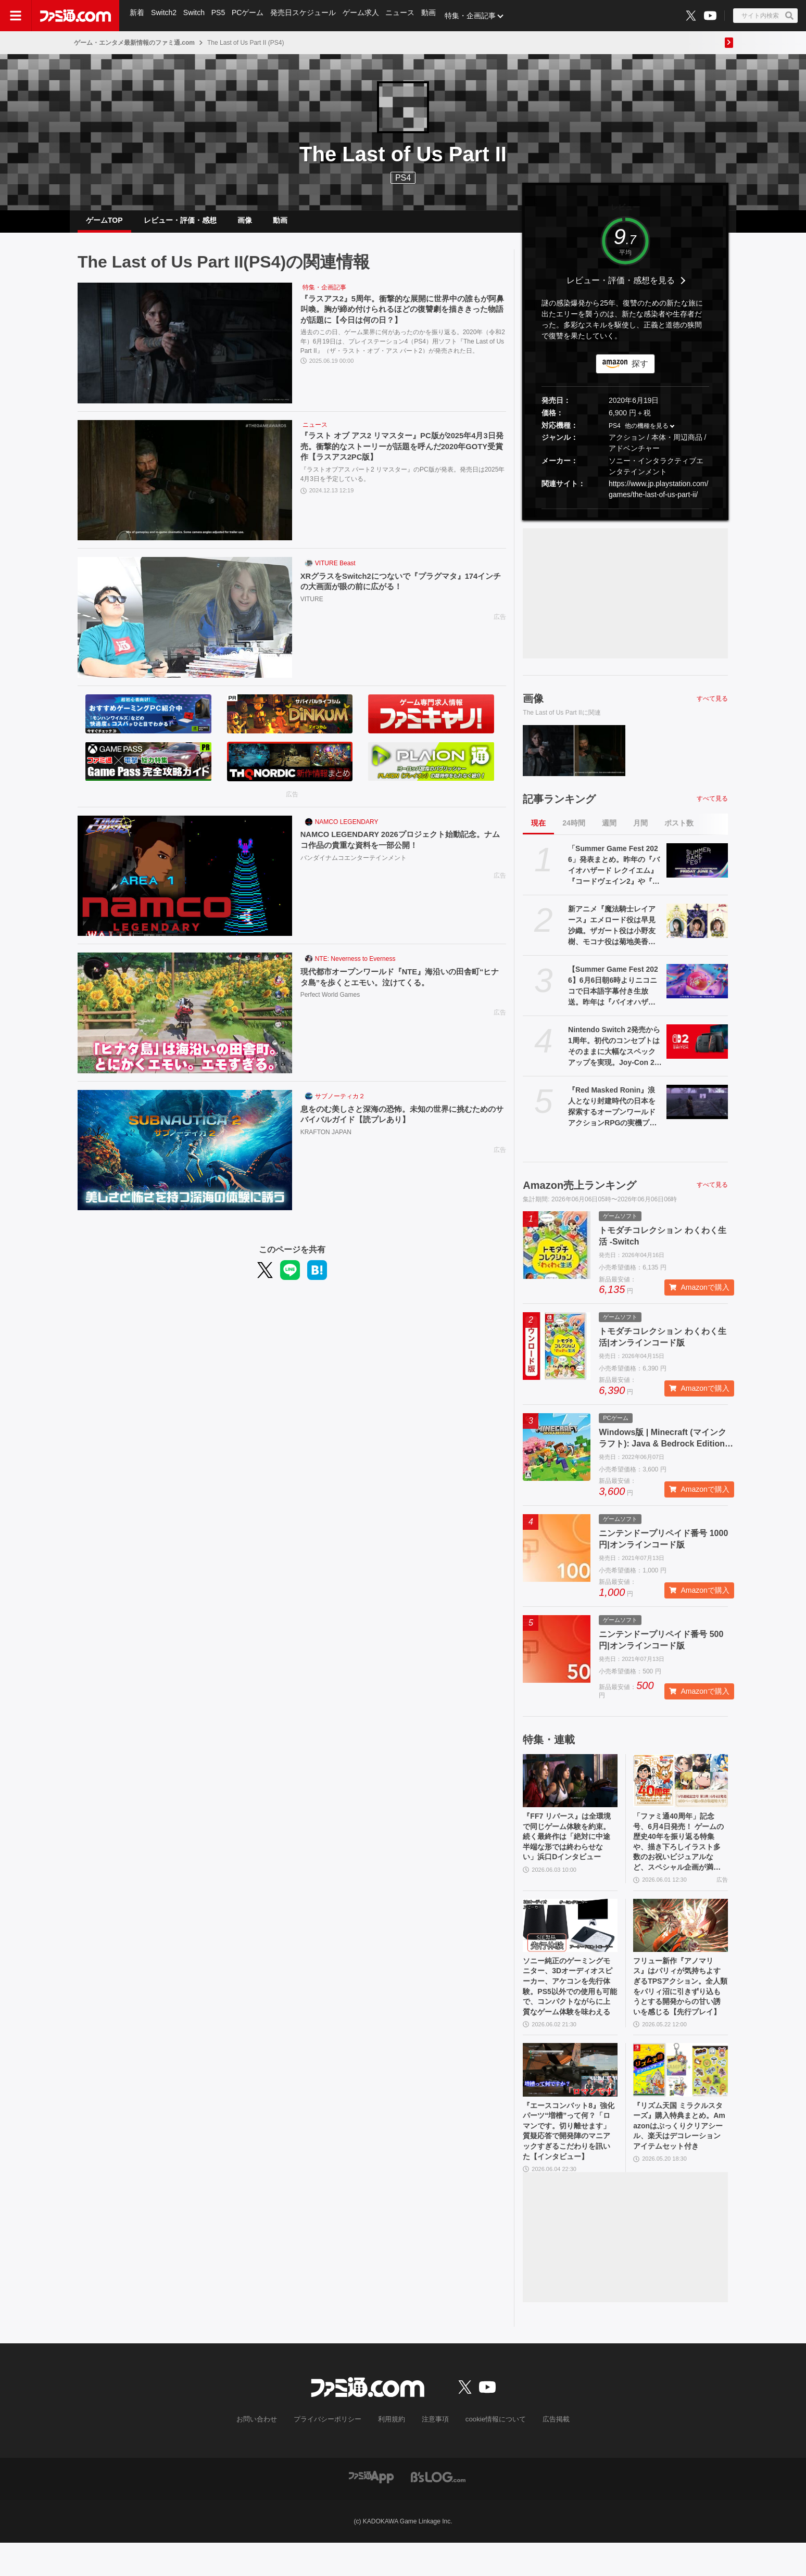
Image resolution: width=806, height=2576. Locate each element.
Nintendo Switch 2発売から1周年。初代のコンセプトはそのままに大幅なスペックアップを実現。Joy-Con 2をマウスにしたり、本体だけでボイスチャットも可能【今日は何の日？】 (615, 1055)
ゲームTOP (104, 224)
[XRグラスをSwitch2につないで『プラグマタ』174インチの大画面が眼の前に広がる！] (185, 625)
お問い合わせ (265, 2453)
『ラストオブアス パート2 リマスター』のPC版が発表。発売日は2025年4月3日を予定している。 (402, 485)
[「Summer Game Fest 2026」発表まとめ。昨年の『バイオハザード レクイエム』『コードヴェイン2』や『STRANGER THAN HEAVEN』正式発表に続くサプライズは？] (697, 869)
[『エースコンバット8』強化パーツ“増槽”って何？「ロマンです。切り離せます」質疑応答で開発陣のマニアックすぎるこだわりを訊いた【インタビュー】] (570, 2095)
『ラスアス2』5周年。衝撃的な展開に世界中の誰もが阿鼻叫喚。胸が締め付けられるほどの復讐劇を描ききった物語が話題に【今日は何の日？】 (400, 319)
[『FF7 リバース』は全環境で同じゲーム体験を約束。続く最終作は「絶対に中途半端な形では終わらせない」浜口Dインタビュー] (570, 1789)
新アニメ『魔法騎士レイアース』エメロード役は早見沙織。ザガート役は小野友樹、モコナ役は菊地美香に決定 (612, 934)
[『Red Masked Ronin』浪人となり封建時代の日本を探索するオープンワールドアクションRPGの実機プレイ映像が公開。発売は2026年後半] (697, 1110)
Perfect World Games (330, 1005)
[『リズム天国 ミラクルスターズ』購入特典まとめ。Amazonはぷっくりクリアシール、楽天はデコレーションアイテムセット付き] (680, 2095)
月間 (640, 831)
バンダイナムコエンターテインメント (353, 867)
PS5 (220, 15)
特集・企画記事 (476, 15)
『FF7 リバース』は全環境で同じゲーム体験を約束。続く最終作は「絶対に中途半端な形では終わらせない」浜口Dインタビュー (569, 1854)
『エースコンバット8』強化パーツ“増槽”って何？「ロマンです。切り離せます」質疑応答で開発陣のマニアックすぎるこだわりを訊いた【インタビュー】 (568, 2161)
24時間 (573, 831)
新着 (137, 15)
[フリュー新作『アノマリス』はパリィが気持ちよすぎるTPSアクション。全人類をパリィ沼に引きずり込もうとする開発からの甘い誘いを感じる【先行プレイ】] (680, 1942)
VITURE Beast (335, 571)
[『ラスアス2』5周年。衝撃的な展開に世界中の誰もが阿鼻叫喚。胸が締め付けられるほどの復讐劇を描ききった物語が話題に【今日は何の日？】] (185, 351)
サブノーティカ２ (340, 1104)
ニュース (405, 15)
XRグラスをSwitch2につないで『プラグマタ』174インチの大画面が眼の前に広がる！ (399, 590)
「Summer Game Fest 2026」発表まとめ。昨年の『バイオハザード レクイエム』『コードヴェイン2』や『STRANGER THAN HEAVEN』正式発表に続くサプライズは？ (615, 874)
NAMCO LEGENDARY (347, 830)
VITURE (311, 609)
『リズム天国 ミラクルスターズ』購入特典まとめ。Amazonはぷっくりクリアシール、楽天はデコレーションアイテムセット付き (680, 2160)
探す (640, 371)
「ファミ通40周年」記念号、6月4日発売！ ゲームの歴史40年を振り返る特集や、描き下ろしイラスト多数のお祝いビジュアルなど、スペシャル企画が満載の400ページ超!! (680, 1855)
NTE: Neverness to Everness (355, 967)
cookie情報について (491, 2453)
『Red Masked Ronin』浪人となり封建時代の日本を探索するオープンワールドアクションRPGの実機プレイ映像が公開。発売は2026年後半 (612, 1115)
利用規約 (392, 2453)
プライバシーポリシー (331, 2453)
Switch (195, 15)
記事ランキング (559, 807)
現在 (538, 831)
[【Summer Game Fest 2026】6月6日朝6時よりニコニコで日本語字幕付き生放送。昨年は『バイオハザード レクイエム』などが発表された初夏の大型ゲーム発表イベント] (697, 989)
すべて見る (712, 706)
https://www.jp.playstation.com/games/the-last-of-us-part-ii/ (658, 497)
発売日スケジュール (306, 15)
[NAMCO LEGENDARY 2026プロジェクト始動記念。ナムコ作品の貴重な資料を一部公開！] (185, 884)
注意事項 (433, 2453)
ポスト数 (679, 831)
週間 (609, 831)
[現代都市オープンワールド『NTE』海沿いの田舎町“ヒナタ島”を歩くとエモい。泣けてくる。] (185, 1021)
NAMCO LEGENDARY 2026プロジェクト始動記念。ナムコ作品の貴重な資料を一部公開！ (399, 849)
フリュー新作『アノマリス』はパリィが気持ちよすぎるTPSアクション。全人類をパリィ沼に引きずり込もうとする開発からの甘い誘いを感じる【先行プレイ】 (679, 2008)
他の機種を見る (647, 434)
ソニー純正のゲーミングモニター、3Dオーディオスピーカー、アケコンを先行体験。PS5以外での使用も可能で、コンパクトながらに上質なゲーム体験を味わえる (569, 2008)
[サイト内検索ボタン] (765, 15)
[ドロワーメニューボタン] (15, 15)
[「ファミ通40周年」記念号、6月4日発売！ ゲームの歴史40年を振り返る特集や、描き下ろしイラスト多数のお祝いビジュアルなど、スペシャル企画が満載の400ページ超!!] (680, 1789)
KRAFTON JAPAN (325, 1142)
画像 (244, 224)
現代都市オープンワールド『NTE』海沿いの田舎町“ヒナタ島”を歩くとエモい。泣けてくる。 (402, 986)
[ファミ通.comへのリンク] (75, 15)
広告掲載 (547, 2453)
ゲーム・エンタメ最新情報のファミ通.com (134, 42)
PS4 (403, 177)
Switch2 (165, 15)
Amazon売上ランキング (579, 1193)
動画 (434, 15)
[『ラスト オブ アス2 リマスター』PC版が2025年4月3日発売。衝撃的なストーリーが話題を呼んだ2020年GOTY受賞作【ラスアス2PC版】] (185, 488)
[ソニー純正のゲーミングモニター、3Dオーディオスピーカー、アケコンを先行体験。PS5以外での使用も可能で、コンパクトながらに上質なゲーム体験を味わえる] (570, 1942)
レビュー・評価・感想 (180, 224)
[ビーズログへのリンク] (438, 2510)
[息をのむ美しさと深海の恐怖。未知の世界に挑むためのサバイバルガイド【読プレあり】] (185, 1158)
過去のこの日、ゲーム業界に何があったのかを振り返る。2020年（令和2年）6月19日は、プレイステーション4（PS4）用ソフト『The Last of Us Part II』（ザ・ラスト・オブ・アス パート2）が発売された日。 (402, 352)
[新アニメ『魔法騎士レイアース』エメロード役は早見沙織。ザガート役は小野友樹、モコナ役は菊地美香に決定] (697, 929)
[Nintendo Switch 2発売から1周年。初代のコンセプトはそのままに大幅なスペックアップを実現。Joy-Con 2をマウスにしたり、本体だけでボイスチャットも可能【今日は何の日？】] (697, 1050)
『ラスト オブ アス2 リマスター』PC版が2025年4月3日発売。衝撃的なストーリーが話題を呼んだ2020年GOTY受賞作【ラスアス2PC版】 (400, 456)
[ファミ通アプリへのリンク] (371, 2510)
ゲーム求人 (365, 15)
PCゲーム (251, 15)
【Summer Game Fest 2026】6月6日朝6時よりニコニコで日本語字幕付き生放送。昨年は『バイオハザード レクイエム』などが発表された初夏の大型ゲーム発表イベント (613, 994)
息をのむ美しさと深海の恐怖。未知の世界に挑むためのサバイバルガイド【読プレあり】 (400, 1123)
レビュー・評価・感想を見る (620, 288)
